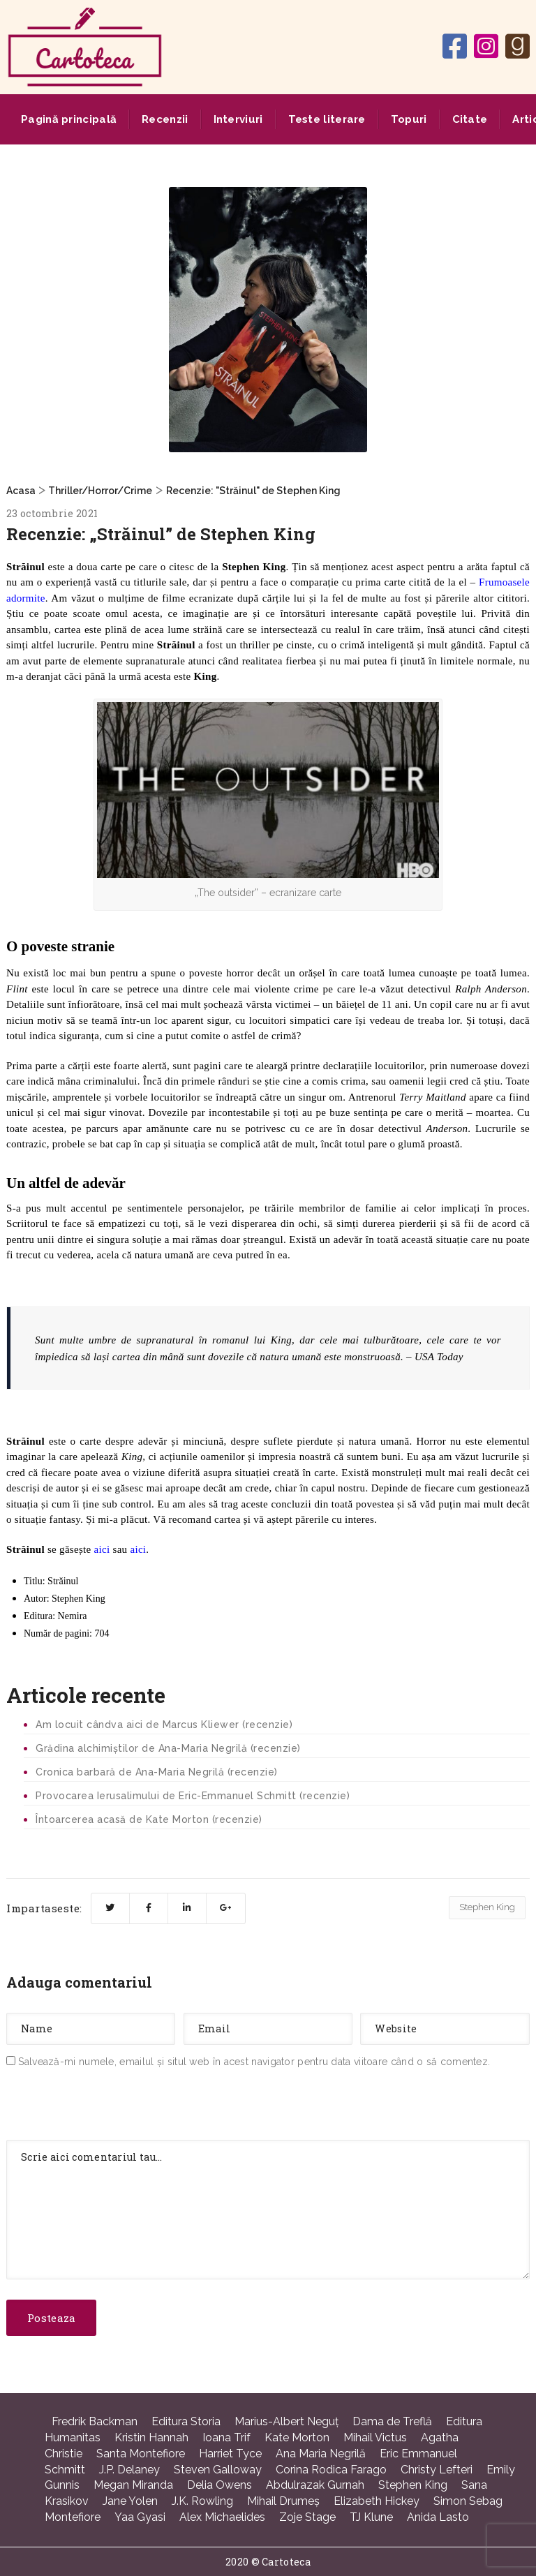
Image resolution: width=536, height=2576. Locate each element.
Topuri (409, 119)
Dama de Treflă (392, 2421)
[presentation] (112, 2107)
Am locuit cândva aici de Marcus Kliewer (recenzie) (164, 1724)
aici (102, 1549)
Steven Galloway (218, 2469)
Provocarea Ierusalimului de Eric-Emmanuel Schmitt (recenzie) (193, 1795)
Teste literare (327, 119)
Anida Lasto (438, 2517)
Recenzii (165, 119)
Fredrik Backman (94, 2421)
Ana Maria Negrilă (321, 2453)
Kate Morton (297, 2437)
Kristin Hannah (151, 2437)
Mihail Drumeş (283, 2501)
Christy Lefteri (436, 2469)
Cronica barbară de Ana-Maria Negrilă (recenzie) (157, 1772)
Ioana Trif (226, 2437)
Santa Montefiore (140, 2453)
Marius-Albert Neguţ (286, 2421)
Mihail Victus (375, 2437)
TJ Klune (371, 2517)
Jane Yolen (130, 2501)
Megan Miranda (133, 2485)
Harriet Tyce (230, 2453)
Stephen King (487, 1907)
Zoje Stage (307, 2517)
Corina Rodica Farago (331, 2469)
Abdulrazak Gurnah (315, 2485)
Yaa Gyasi (139, 2517)
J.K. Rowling (202, 2501)
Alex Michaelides (222, 2517)
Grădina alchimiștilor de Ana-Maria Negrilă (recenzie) (168, 1748)
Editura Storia (186, 2421)
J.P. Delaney (129, 2469)
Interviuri (238, 119)
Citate (470, 119)
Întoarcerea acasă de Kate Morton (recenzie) (149, 1819)
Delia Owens (219, 2485)
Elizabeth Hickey (376, 2501)
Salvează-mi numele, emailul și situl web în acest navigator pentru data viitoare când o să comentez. (254, 2061)
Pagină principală (69, 119)
